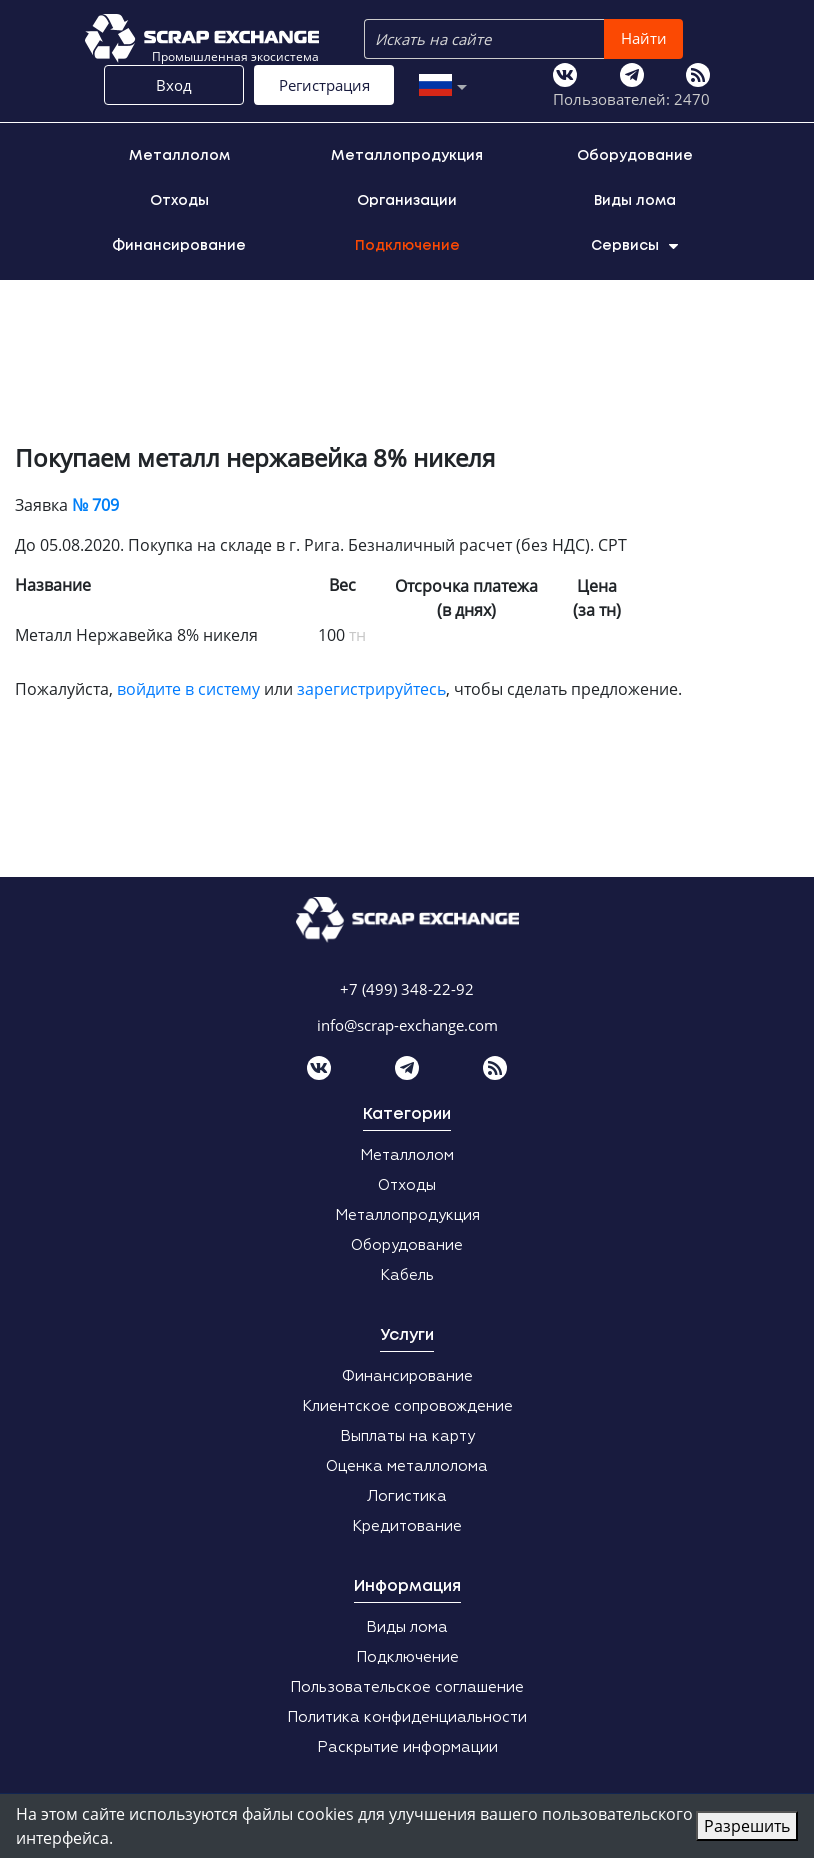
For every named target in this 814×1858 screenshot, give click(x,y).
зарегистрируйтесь (371, 689)
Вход (174, 85)
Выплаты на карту (407, 1436)
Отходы (179, 201)
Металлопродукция (407, 156)
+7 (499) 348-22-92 (407, 989)
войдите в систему (188, 689)
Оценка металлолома (407, 1466)
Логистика (407, 1496)
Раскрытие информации (407, 1747)
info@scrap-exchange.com (407, 1025)
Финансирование (179, 246)
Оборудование (635, 156)
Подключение (407, 246)
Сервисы (634, 246)
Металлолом (179, 156)
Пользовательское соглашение (407, 1687)
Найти (644, 38)
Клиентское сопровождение (407, 1406)
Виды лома (635, 201)
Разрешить (747, 1826)
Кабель (407, 1275)
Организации (407, 201)
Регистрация (324, 85)
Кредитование (407, 1526)
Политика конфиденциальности (407, 1717)
